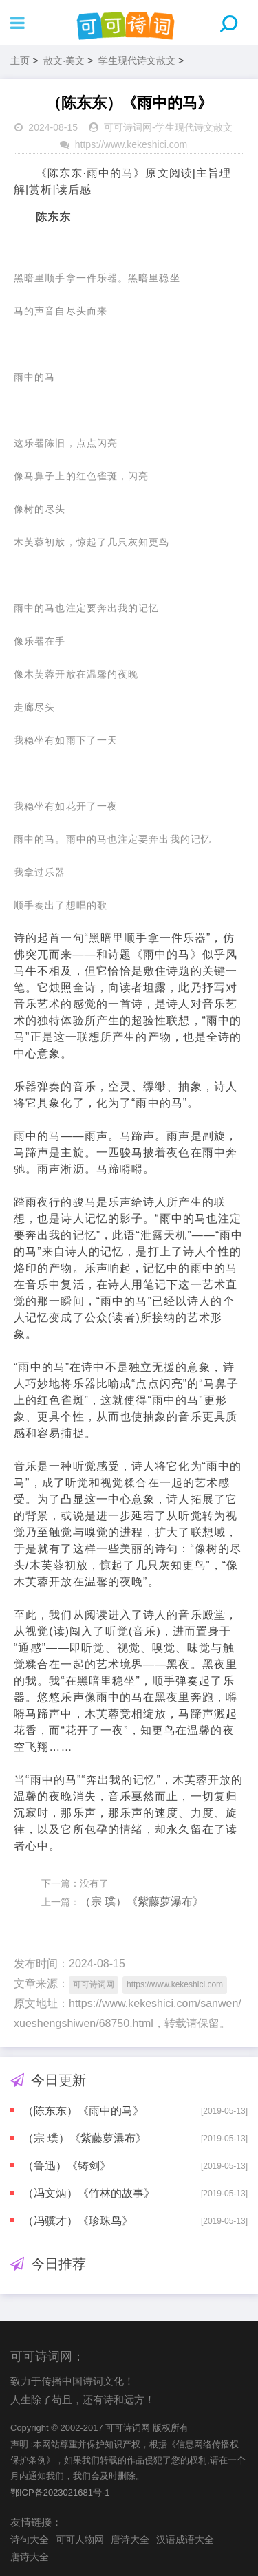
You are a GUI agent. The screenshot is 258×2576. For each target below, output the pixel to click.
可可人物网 (80, 2539)
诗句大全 (29, 2539)
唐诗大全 (130, 2539)
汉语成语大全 (185, 2539)
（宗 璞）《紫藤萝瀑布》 (142, 1901)
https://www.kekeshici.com (131, 144)
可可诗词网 (128, 127)
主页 (20, 60)
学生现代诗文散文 (136, 60)
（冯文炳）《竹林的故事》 (89, 2193)
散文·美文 (64, 60)
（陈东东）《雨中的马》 (83, 2111)
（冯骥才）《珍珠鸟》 (78, 2221)
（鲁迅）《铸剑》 (67, 2166)
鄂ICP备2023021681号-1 (60, 2492)
